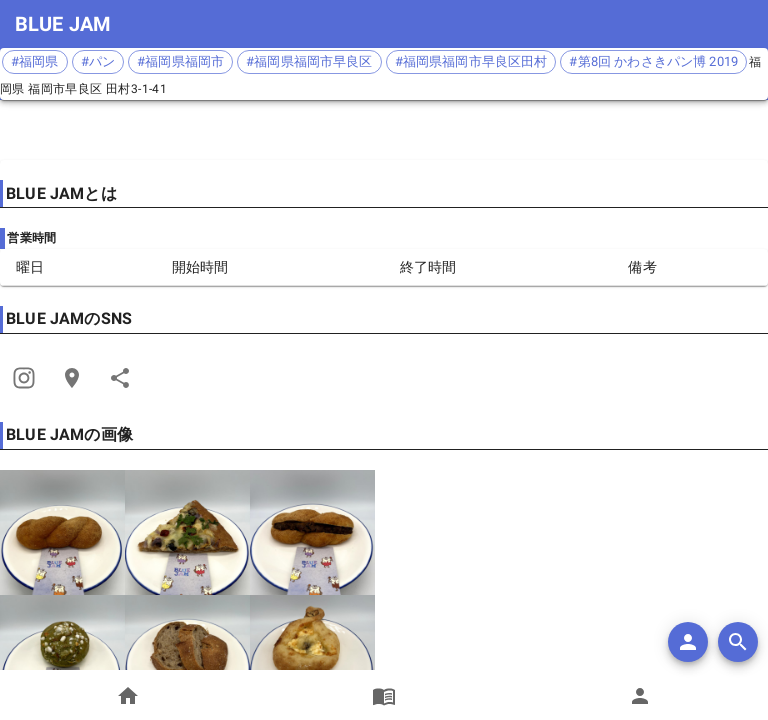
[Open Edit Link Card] (72, 378)
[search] (738, 642)
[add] (688, 642)
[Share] (24, 378)
